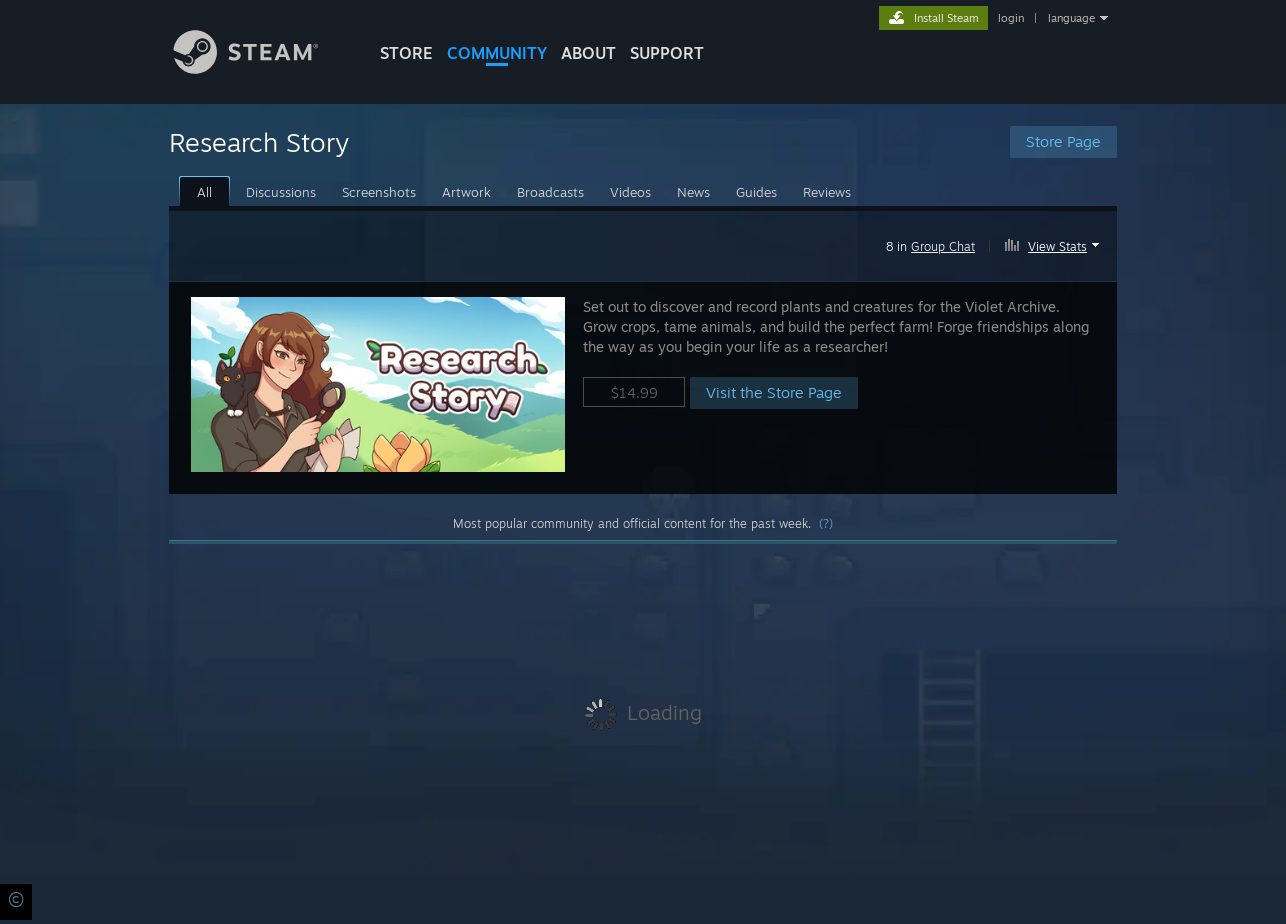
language (1071, 18)
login (1011, 18)
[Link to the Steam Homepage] (261, 68)
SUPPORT (667, 53)
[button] (1054, 243)
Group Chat (943, 246)
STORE (406, 53)
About (588, 53)
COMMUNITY (497, 53)
